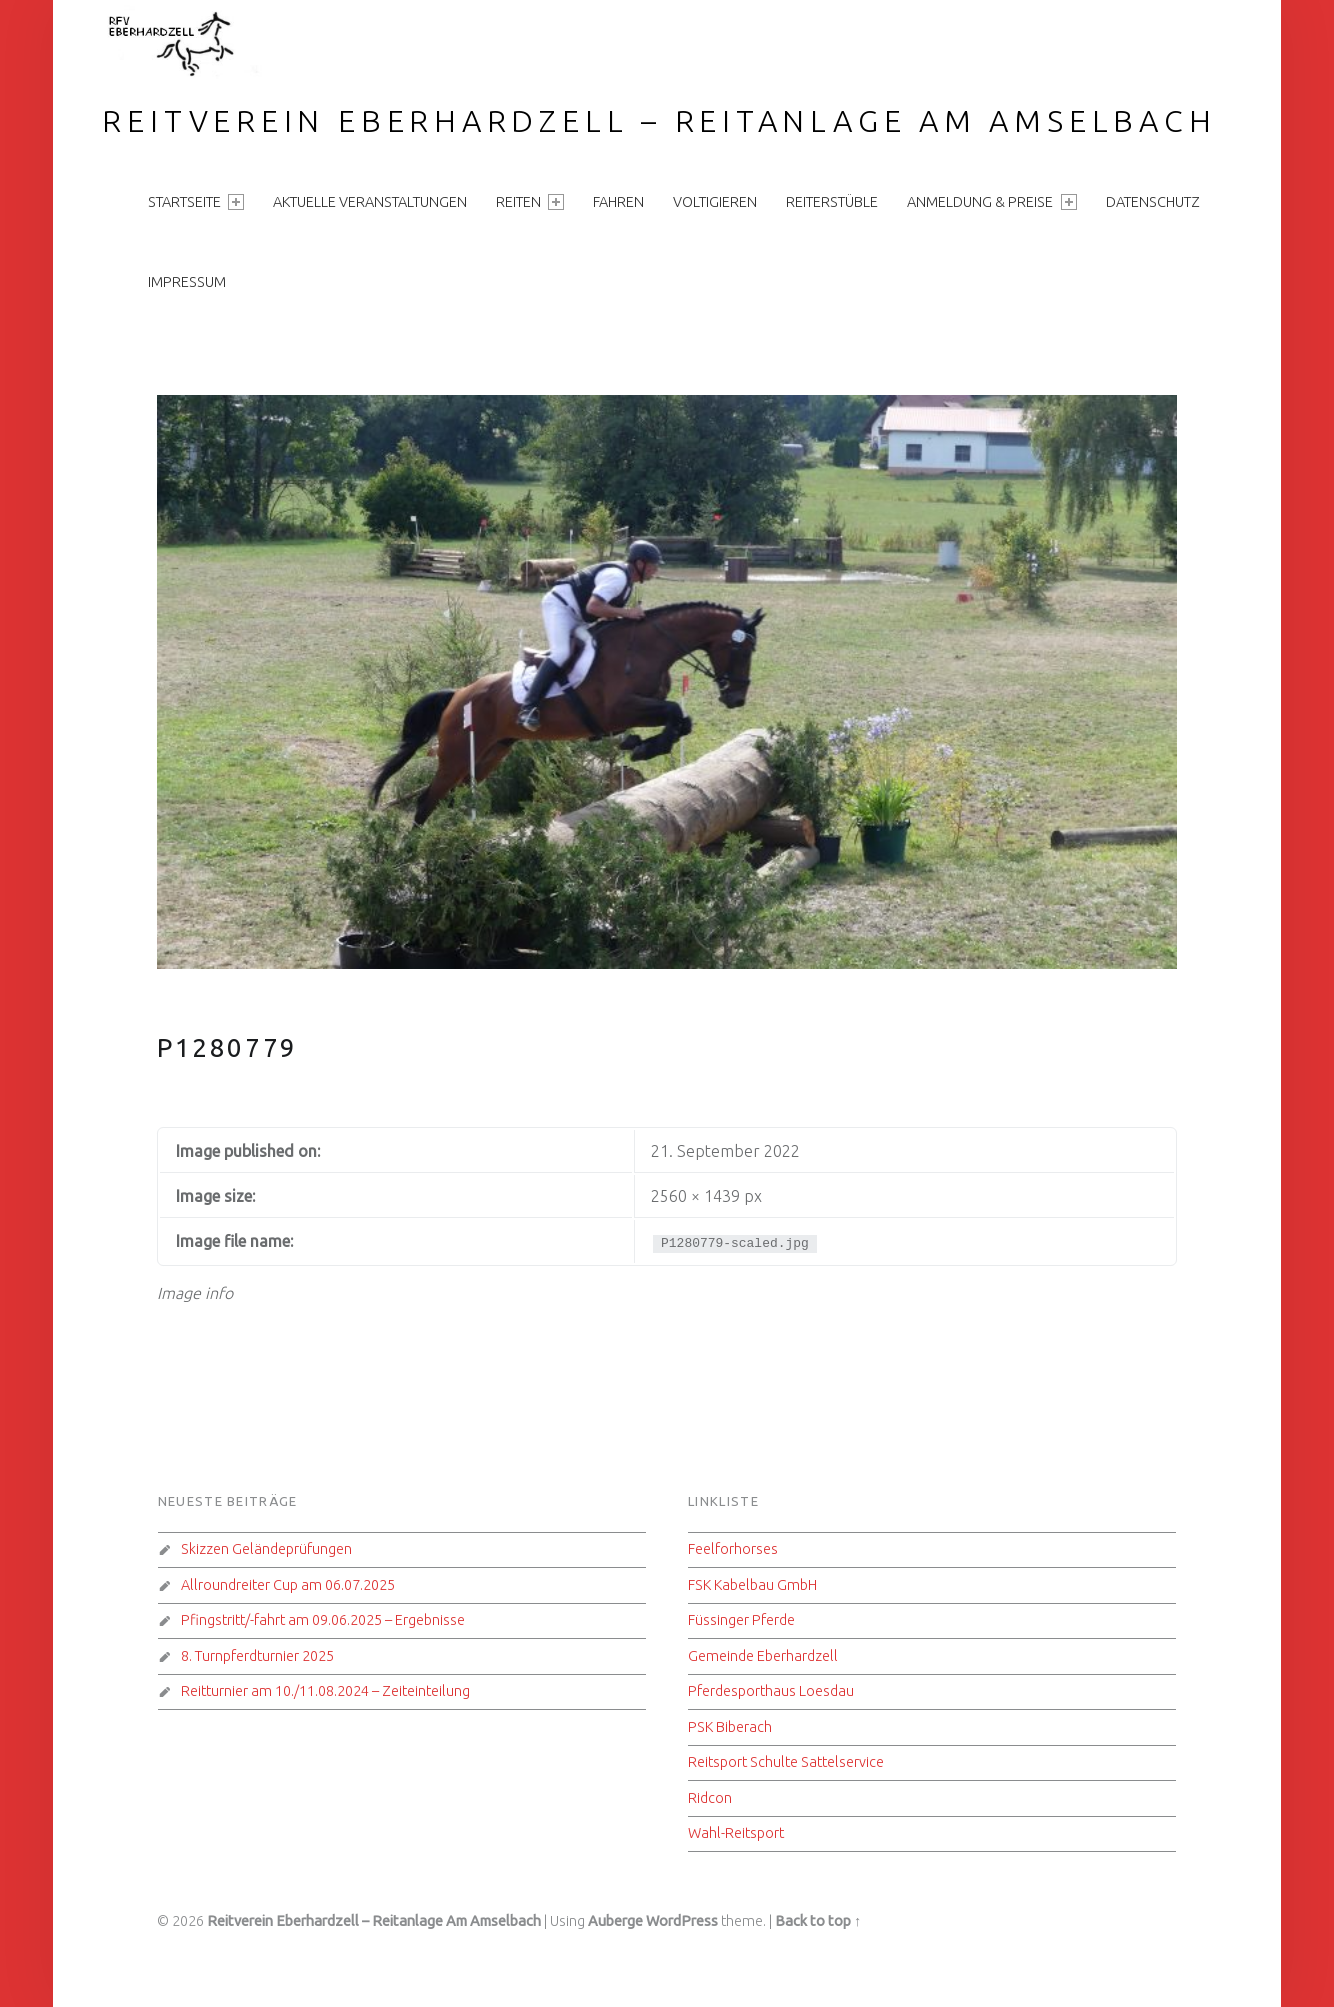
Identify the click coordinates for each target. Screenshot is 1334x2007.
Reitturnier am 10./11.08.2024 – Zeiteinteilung (325, 1691)
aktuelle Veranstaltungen (370, 202)
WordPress (682, 1921)
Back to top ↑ (818, 1921)
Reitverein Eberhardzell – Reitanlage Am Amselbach (659, 121)
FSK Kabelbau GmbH (752, 1585)
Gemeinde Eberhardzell (763, 1656)
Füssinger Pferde (741, 1620)
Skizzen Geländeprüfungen (266, 1549)
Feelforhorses (733, 1549)
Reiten (530, 202)
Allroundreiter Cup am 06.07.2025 (288, 1585)
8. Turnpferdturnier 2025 (257, 1656)
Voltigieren (715, 202)
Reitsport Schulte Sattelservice (786, 1762)
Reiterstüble (832, 202)
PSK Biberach (730, 1727)
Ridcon (710, 1798)
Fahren (618, 202)
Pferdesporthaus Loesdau (771, 1691)
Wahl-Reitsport (736, 1833)
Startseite (196, 202)
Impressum (187, 282)
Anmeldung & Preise (991, 202)
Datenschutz (1153, 202)
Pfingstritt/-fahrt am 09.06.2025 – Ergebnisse (323, 1620)
